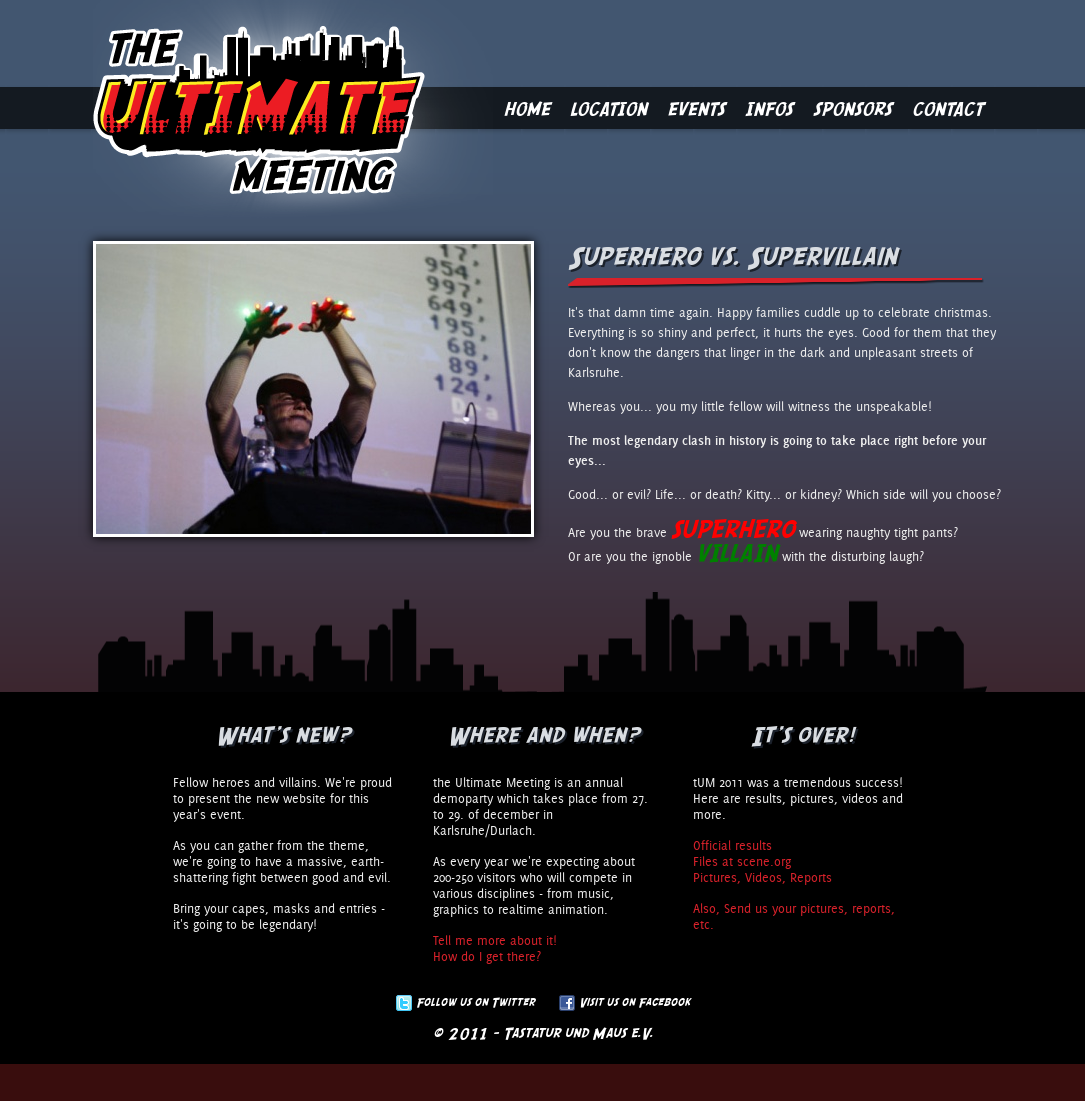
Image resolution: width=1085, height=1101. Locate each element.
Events (696, 108)
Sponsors (852, 108)
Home (527, 108)
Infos (769, 108)
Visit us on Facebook (634, 1002)
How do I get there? (487, 956)
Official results (732, 845)
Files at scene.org (742, 861)
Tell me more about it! (495, 940)
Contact (947, 108)
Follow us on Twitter (475, 1002)
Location (608, 108)
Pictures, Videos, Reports (762, 877)
